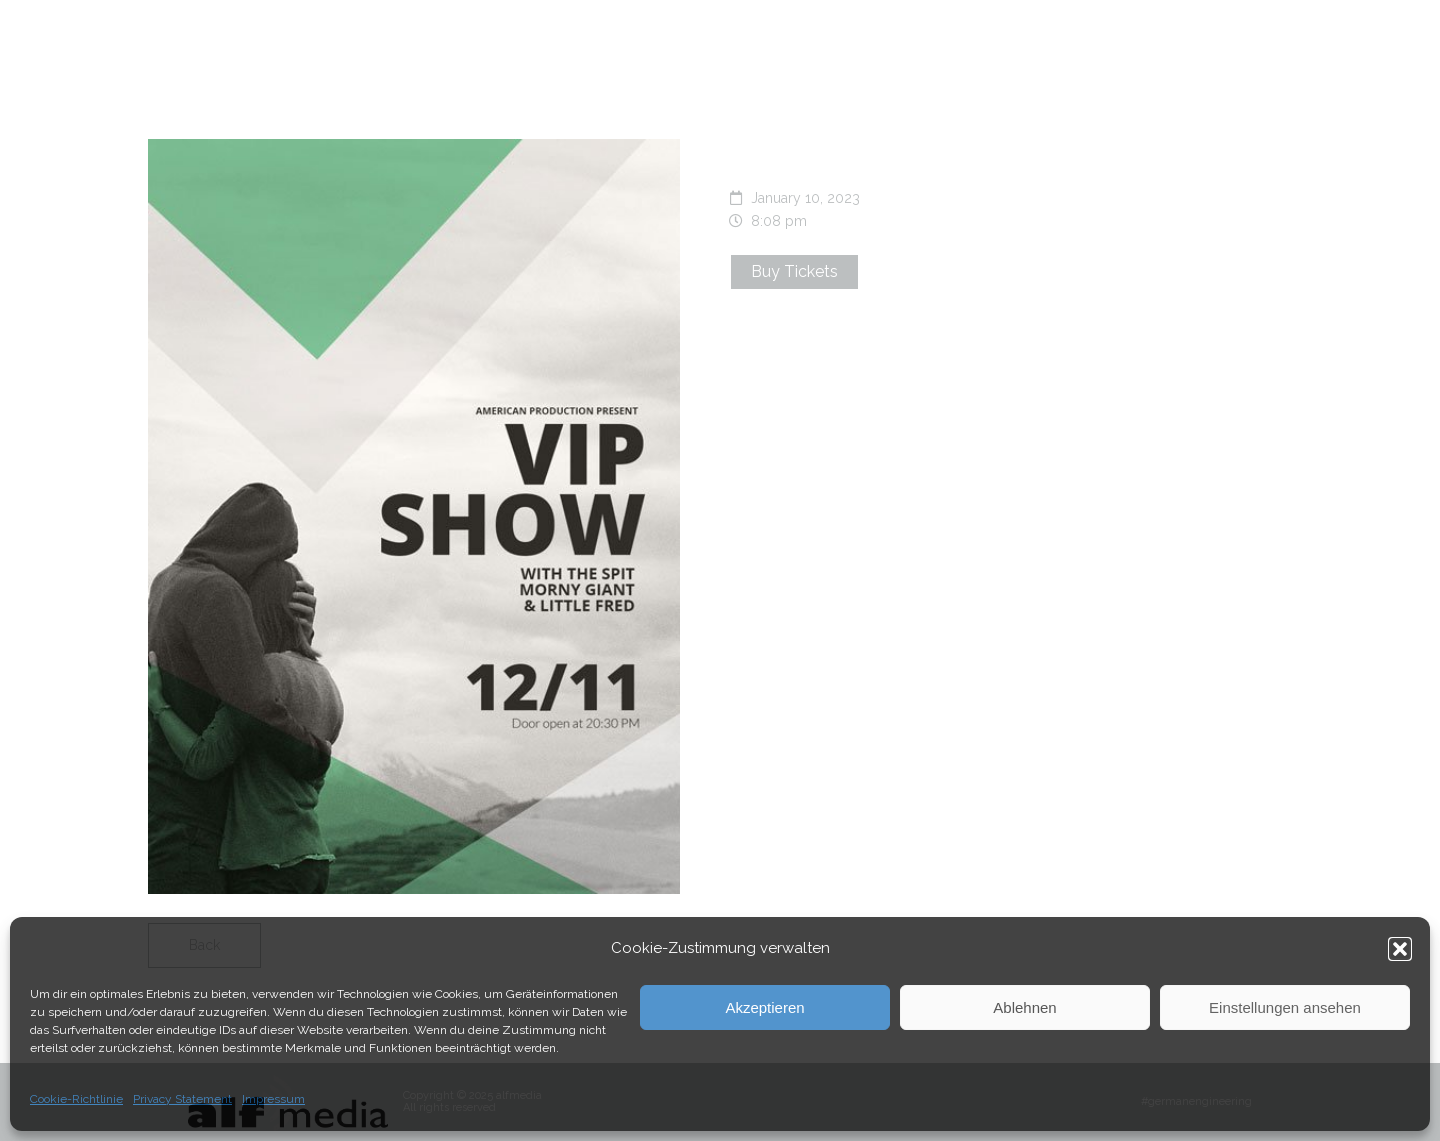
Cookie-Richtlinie (76, 1099)
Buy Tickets (794, 271)
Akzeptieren (764, 1007)
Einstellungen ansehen (1285, 1007)
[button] (1400, 949)
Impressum (273, 1099)
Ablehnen (1024, 1007)
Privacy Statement (182, 1099)
